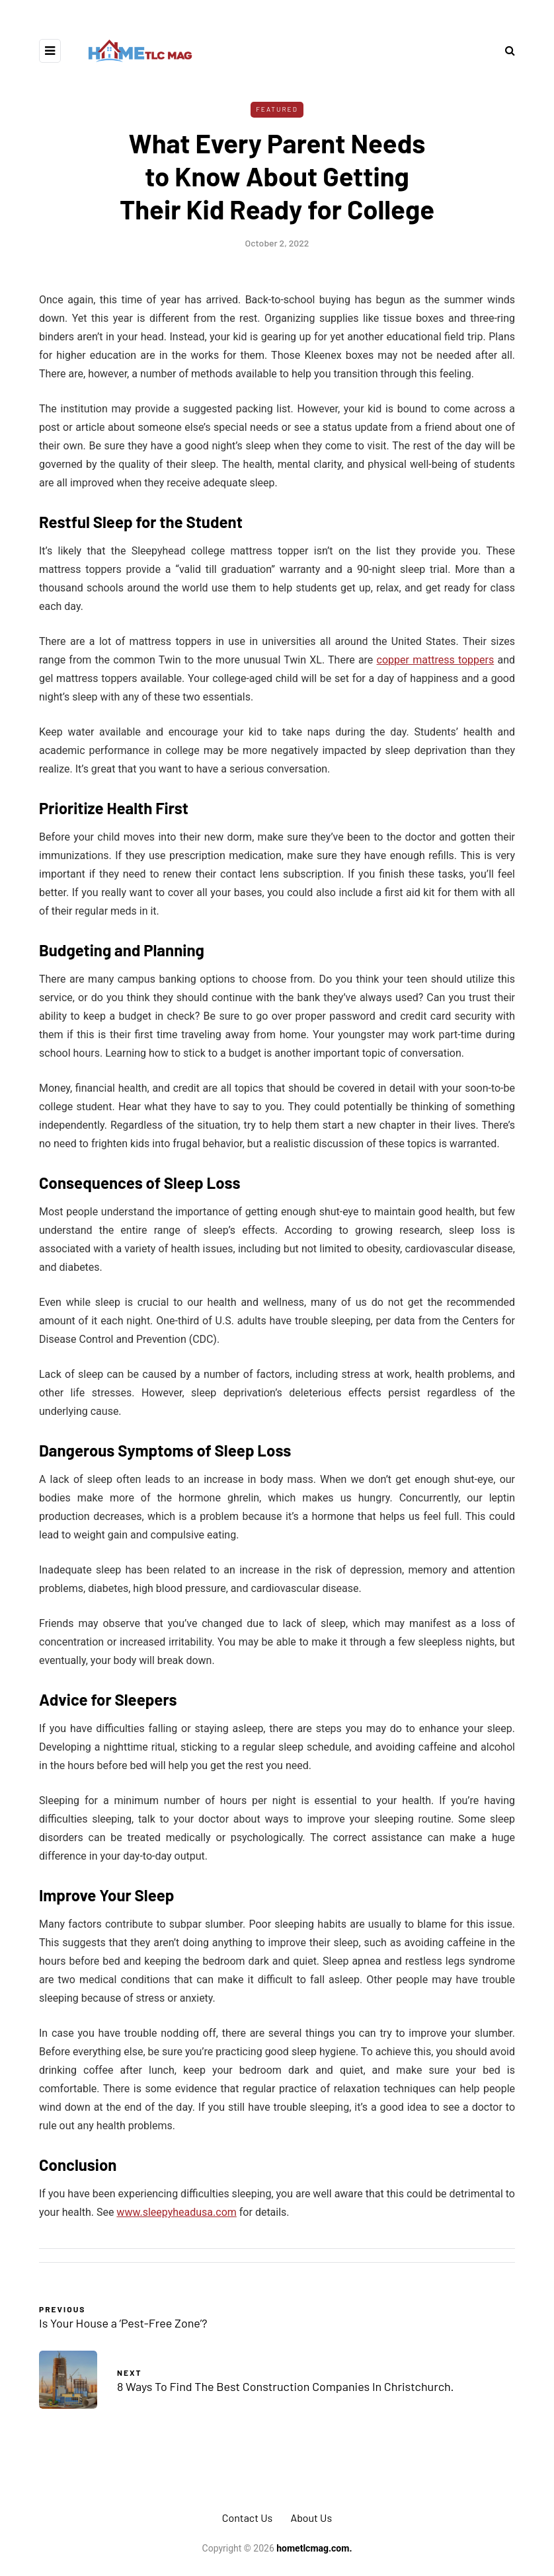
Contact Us (247, 2517)
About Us (311, 2517)
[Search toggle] (505, 50)
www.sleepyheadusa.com (176, 2212)
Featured (277, 109)
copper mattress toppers (436, 660)
